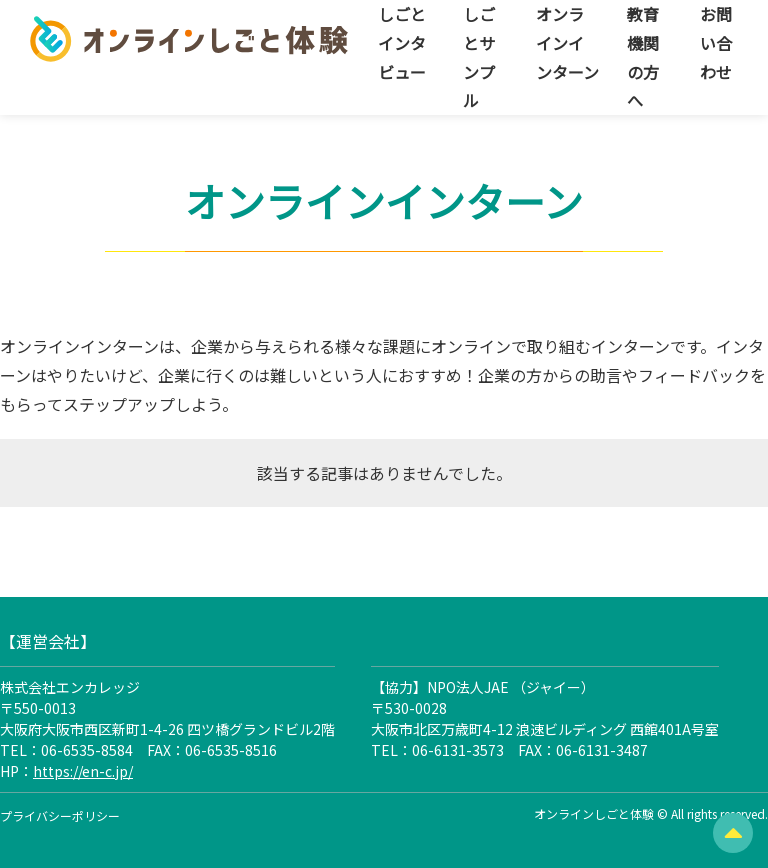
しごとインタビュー (402, 43)
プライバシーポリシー (60, 815)
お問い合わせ (716, 43)
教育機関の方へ (643, 57)
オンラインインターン (567, 43)
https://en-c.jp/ (83, 771)
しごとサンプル (479, 57)
